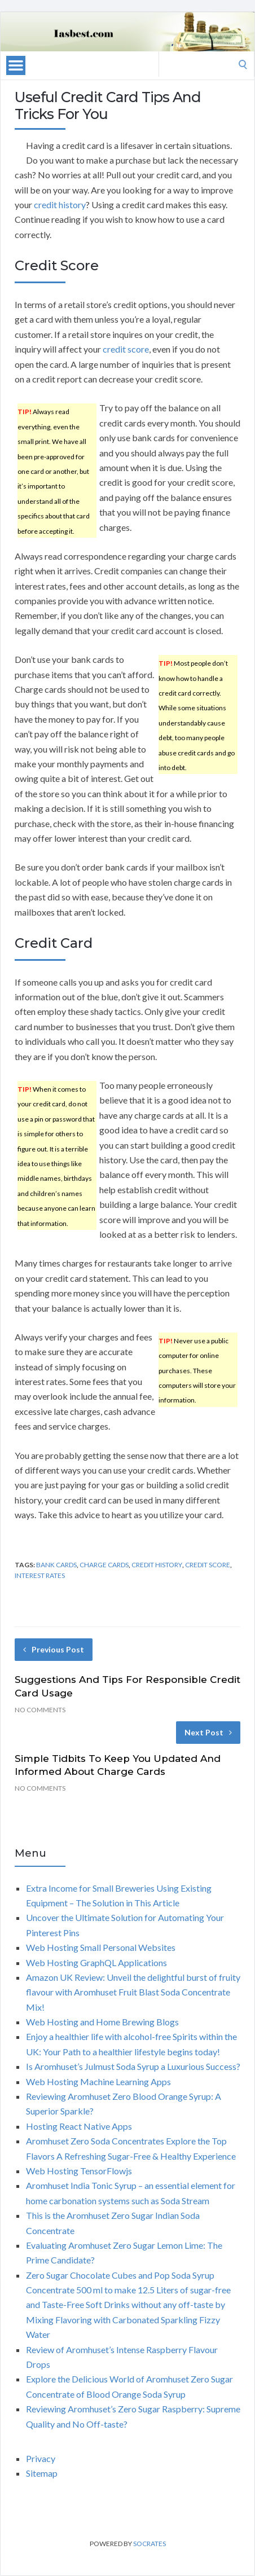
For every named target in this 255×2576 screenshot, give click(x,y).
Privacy (40, 2458)
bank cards (56, 1564)
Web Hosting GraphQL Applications (96, 1962)
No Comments (40, 1709)
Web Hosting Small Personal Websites (100, 1947)
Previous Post (53, 1649)
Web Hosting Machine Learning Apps (98, 2081)
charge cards (104, 1564)
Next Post (208, 1732)
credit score (126, 349)
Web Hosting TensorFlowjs (79, 2170)
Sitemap (42, 2473)
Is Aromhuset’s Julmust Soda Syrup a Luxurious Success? (133, 2066)
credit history (60, 204)
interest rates (40, 1575)
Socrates (149, 2543)
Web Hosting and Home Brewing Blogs (102, 2021)
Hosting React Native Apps (79, 2126)
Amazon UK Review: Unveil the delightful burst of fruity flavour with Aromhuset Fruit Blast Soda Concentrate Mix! (133, 1992)
